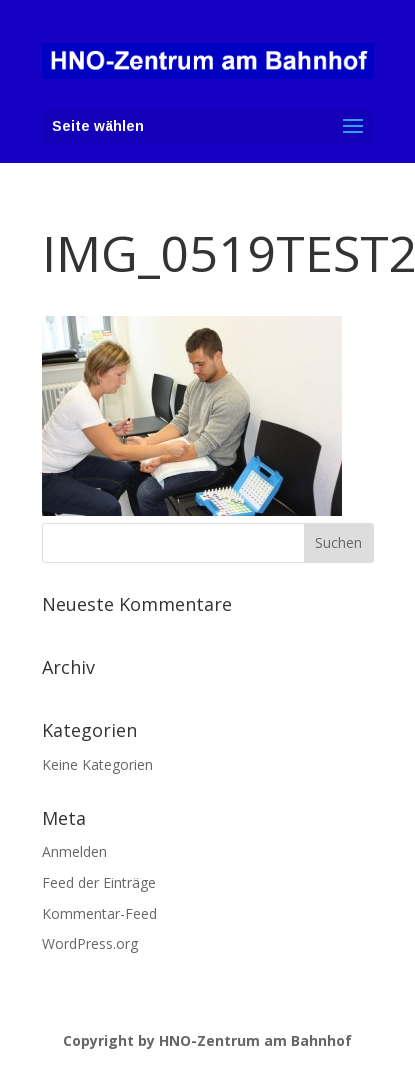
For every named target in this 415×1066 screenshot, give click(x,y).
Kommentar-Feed (99, 913)
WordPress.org (90, 943)
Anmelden (74, 851)
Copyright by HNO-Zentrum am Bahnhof (207, 1040)
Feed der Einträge (99, 882)
